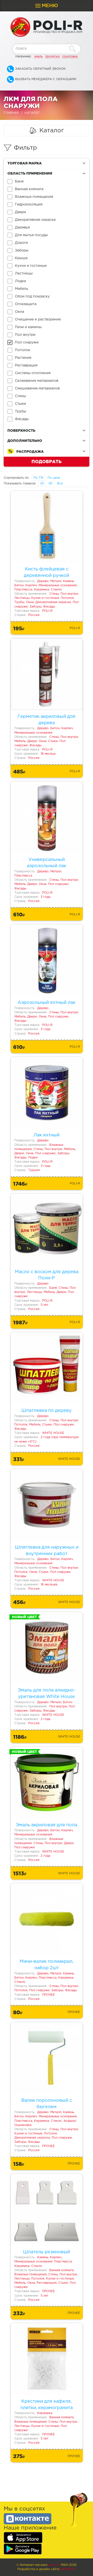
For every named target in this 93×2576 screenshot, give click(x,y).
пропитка (52, 56)
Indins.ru (68, 2569)
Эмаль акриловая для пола (46, 1825)
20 (42, 483)
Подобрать (46, 461)
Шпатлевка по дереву (46, 1411)
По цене (54, 477)
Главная (11, 113)
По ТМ (38, 477)
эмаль (38, 56)
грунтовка (70, 56)
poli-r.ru (54, 2565)
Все (60, 483)
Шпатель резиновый (46, 2252)
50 (51, 483)
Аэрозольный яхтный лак (46, 1003)
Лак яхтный (46, 1135)
